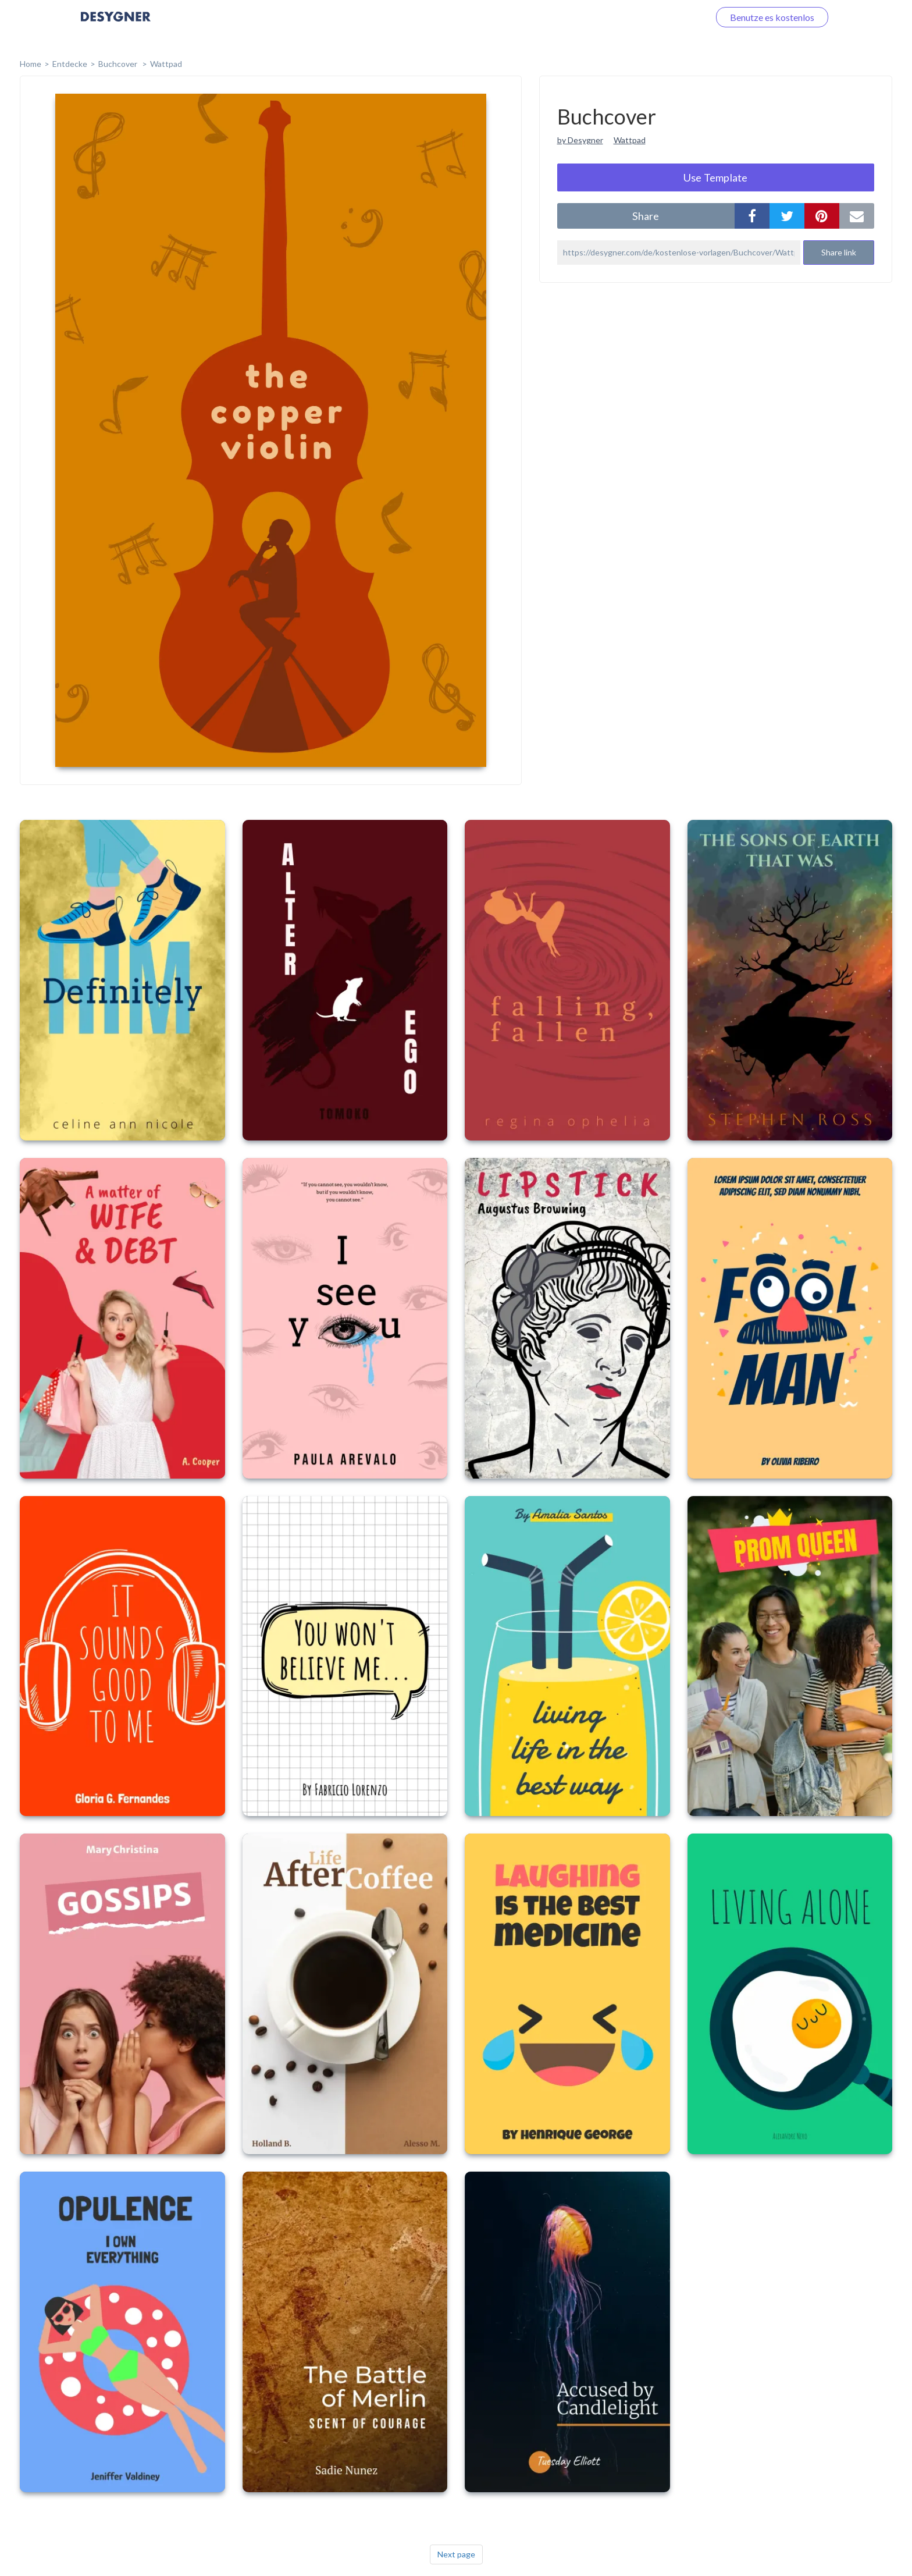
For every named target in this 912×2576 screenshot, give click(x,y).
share (645, 215)
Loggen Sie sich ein (658, 17)
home (30, 64)
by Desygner (580, 140)
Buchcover (118, 64)
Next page (456, 2554)
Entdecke (69, 64)
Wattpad (166, 64)
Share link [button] (838, 252)
